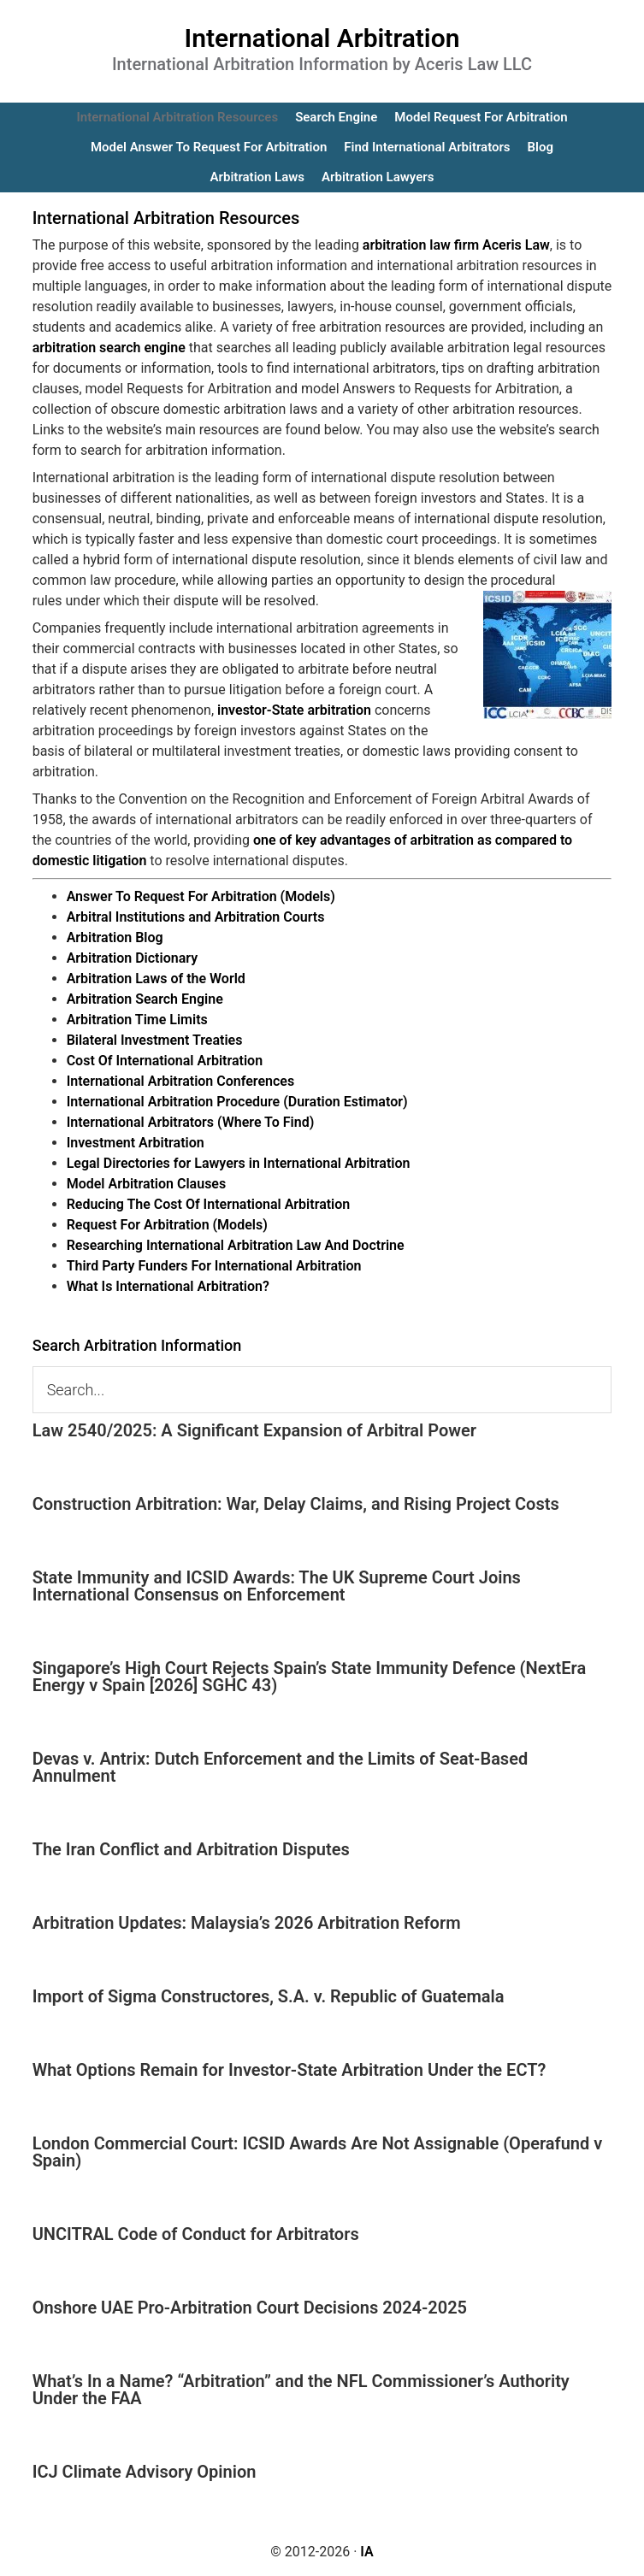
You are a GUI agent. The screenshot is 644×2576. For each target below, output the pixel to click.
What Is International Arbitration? (168, 1286)
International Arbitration (322, 38)
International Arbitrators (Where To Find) (191, 1122)
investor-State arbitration (294, 710)
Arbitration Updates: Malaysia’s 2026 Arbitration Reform (246, 1923)
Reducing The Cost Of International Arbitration (209, 1204)
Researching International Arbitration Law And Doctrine (236, 1245)
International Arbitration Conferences (181, 1081)
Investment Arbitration (135, 1143)
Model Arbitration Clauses (147, 1184)
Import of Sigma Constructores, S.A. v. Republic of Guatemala (268, 1996)
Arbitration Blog (115, 937)
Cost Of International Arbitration (165, 1060)
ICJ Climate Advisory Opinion (144, 2471)
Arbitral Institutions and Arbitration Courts (196, 917)
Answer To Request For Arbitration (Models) (201, 896)
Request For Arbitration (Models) (167, 1225)
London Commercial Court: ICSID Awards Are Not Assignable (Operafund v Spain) (317, 2152)
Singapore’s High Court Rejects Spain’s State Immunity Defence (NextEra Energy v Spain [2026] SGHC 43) (309, 1676)
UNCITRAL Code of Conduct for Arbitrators (195, 2234)
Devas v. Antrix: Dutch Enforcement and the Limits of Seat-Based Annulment (280, 1767)
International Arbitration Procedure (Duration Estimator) (237, 1101)
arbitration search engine (109, 347)
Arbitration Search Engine (145, 999)
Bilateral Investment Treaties (155, 1040)
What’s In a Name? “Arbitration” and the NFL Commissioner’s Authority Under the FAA (301, 2389)
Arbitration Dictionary (132, 958)
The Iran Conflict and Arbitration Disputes (191, 1849)
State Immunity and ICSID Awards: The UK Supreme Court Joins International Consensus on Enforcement (276, 1586)
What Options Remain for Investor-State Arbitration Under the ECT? (289, 2070)
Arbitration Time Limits (137, 1019)
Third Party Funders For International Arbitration (214, 1266)
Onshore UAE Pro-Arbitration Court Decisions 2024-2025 (249, 2307)
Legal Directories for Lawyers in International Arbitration (239, 1163)
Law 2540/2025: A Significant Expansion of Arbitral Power (254, 1430)
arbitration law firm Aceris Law (456, 245)
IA (366, 2552)
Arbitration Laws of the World (156, 978)
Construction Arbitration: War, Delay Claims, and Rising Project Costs (295, 1504)
